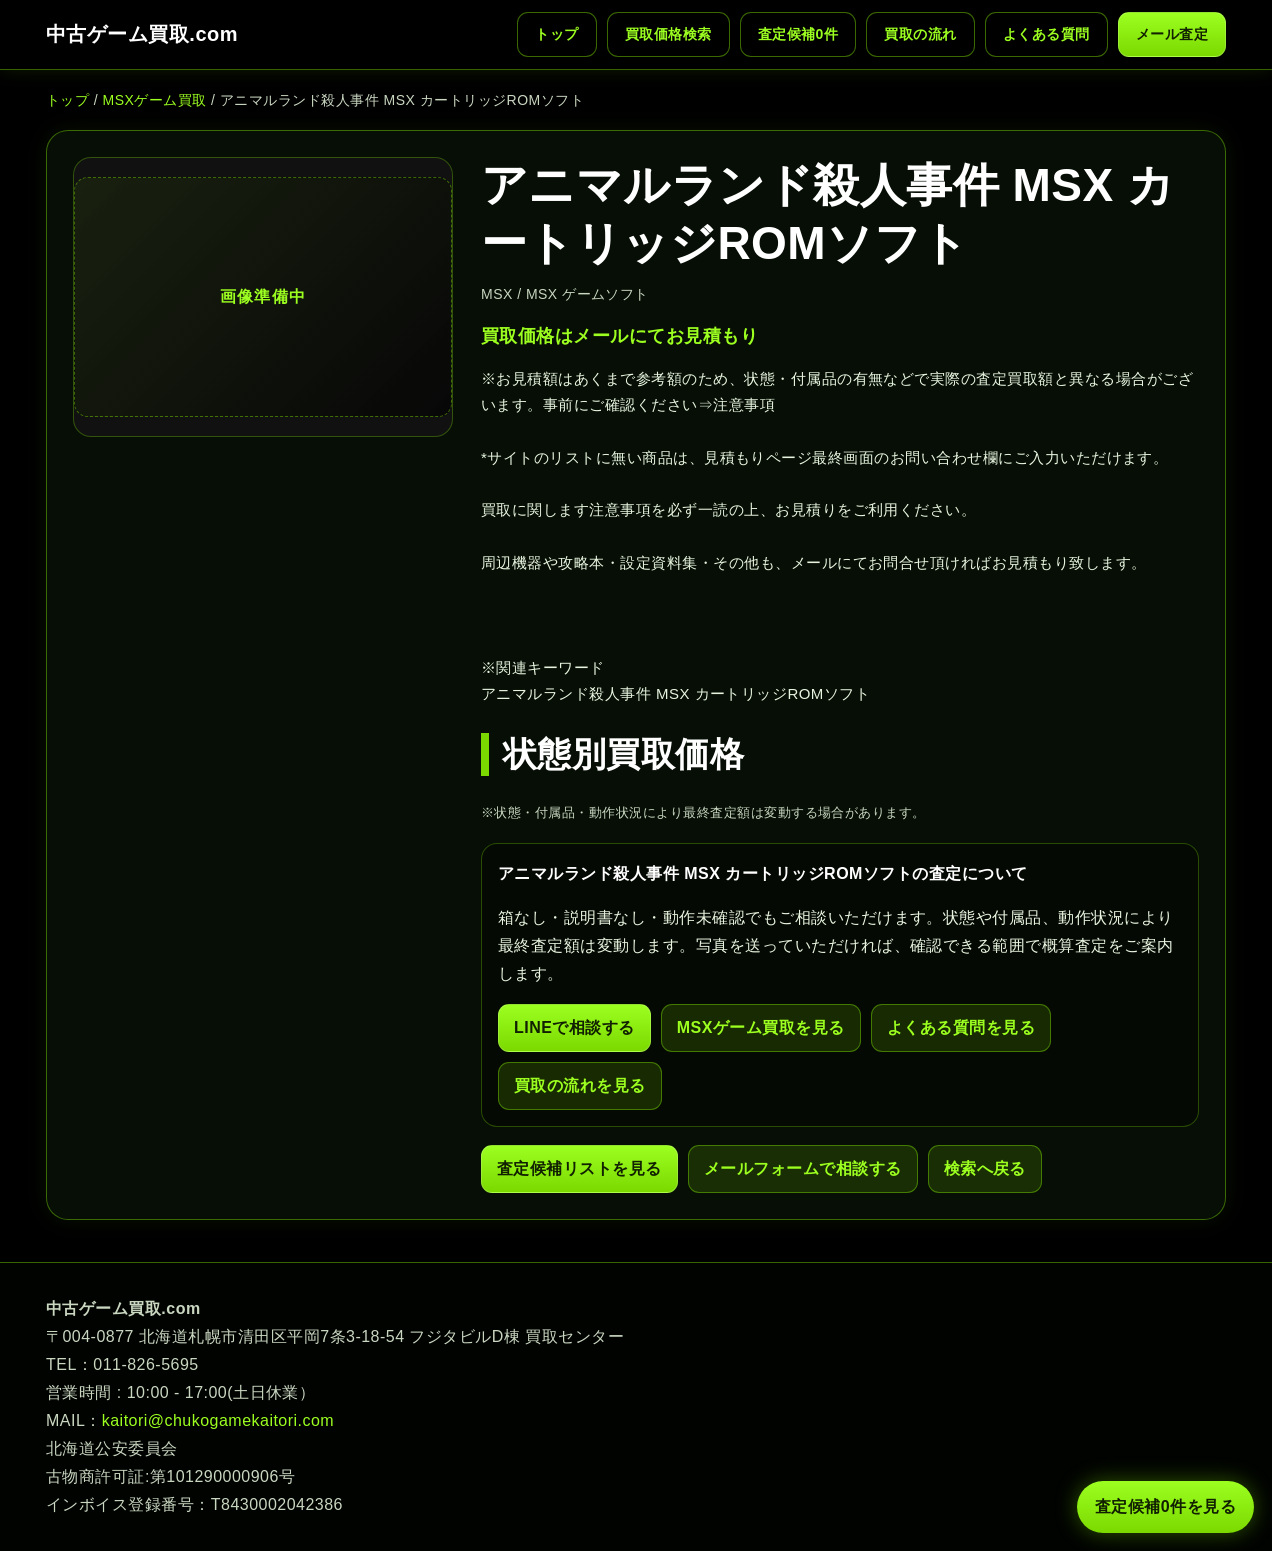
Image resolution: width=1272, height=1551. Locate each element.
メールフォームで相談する (803, 1168)
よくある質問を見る (961, 1027)
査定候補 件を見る (1165, 1507)
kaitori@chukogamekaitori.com (218, 1420)
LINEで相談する (574, 1027)
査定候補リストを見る (579, 1168)
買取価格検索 (668, 34)
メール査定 (1172, 34)
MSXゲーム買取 (155, 100)
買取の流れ (920, 34)
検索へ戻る (985, 1168)
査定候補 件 (798, 34)
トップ (556, 34)
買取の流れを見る (580, 1085)
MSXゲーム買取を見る (761, 1027)
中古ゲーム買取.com (142, 34)
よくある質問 (1046, 34)
